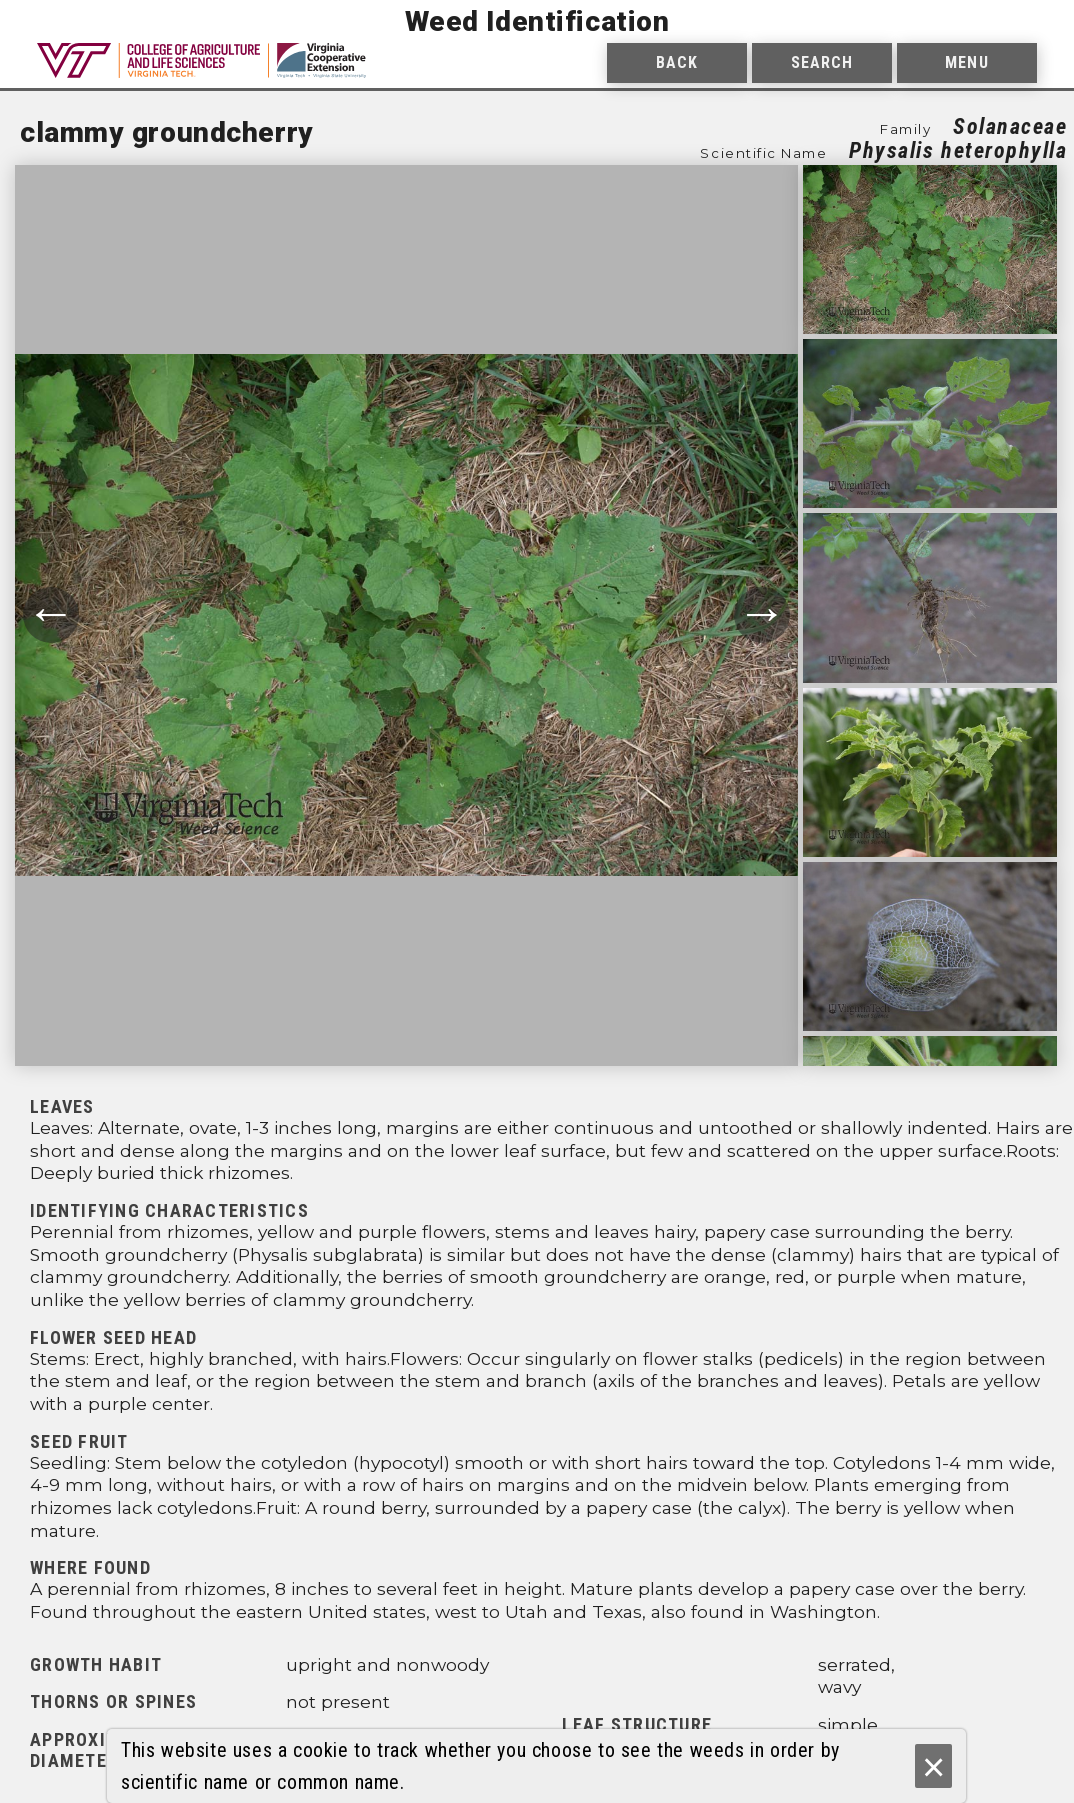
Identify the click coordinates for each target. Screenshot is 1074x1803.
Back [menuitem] (677, 62)
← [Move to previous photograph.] (51, 614)
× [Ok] (933, 1766)
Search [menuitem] (822, 62)
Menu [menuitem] (966, 62)
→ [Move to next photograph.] (762, 614)
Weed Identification (537, 21)
